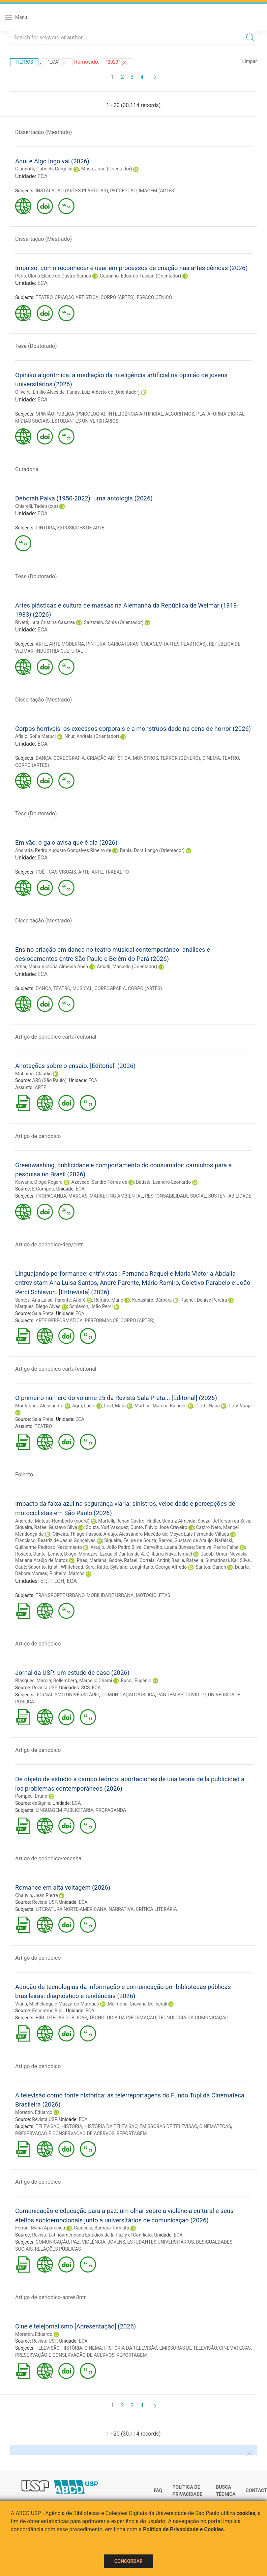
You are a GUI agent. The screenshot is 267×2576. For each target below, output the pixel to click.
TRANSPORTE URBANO (59, 1595)
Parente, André (70, 1300)
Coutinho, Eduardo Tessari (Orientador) (140, 276)
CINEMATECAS (215, 2126)
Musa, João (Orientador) (106, 168)
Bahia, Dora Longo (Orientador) (152, 850)
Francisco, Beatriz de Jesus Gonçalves (55, 1540)
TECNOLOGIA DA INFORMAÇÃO (122, 2017)
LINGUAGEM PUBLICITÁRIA (64, 1810)
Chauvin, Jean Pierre (36, 1895)
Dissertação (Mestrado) (43, 132)
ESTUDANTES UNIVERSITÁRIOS (85, 421)
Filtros (24, 62)
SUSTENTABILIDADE (229, 1196)
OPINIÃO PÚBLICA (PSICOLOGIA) (71, 414)
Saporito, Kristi (43, 1567)
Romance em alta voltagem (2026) (62, 1887)
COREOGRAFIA (69, 758)
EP (43, 1581)
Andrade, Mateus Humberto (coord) (52, 1521)
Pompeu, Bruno (31, 1796)
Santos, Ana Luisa (34, 1300)
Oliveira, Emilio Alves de (40, 392)
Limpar (249, 61)
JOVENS (116, 2242)
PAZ (75, 2242)
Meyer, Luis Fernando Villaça (199, 1534)
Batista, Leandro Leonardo (163, 1182)
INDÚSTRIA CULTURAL (59, 651)
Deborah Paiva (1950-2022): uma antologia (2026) (84, 498)
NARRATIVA (121, 1909)
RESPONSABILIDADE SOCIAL (175, 1196)
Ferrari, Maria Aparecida (40, 2227)
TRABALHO (117, 872)
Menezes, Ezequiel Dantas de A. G (114, 1554)
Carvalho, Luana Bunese (169, 1547)
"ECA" (57, 62)
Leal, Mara (115, 1405)
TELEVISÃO (47, 2126)
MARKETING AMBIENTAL (116, 1196)
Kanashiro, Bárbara (152, 1300)
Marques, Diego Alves (37, 1306)
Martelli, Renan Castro (121, 1521)
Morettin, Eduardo (33, 2112)
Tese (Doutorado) (36, 346)
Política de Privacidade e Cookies (183, 2529)
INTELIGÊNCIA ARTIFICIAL (135, 414)
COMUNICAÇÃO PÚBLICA (128, 1694)
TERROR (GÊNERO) (180, 758)
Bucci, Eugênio (136, 1680)
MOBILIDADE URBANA (110, 1595)
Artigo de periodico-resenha (48, 1858)
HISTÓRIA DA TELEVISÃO (110, 2126)
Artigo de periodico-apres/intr (50, 2297)
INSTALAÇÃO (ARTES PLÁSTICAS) (72, 190)
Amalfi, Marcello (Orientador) (127, 966)
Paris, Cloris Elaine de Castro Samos (53, 276)
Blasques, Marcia (33, 1680)
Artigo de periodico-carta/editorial (55, 1037)
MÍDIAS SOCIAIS (32, 421)
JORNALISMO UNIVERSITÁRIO (67, 1694)
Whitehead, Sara (77, 1567)
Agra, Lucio (83, 1405)
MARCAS (78, 1196)
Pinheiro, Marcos (66, 1573)
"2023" (117, 62)
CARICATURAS (123, 644)
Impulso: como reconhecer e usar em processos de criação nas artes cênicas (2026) (131, 267)
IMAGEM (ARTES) (157, 190)
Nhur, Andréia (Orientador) (91, 736)
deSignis (41, 1803)
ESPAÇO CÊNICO (154, 297)
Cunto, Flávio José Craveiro (158, 1527)
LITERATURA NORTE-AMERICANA (71, 1909)
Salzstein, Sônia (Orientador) (114, 622)
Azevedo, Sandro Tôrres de (99, 1182)
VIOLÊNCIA (94, 2242)
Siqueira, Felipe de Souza (130, 1540)
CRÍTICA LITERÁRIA (156, 1909)
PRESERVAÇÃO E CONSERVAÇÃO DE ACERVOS (65, 2133)
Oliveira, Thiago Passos (77, 1534)
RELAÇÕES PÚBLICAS (58, 2249)
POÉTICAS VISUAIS (56, 872)
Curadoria (26, 469)
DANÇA (43, 758)
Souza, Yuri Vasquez (107, 1527)
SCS (85, 1687)
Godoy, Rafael (123, 1560)
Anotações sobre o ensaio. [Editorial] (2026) (75, 1065)
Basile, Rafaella (187, 1560)
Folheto (24, 1474)
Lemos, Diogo (62, 1554)
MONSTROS (145, 758)
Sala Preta (43, 1313)
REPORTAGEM (132, 2133)
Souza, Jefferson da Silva (224, 1521)
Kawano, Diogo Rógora (39, 1182)
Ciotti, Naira (208, 1405)
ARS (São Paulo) (49, 1080)
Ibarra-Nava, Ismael (172, 1554)
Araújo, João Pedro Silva (116, 1547)
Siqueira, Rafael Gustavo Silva (46, 1527)
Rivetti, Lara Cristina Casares (45, 622)
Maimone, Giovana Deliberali (137, 2004)
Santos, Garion (211, 1567)
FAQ (158, 2490)
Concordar (128, 2561)
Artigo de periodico (38, 1136)
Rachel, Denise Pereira (203, 1300)
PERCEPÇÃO (123, 190)
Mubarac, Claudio (33, 1073)
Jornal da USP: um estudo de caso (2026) (72, 1672)
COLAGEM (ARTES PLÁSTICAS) (174, 644)
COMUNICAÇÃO (52, 2242)
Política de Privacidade (187, 2491)
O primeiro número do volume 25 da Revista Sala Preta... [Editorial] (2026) (116, 1397)
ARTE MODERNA (66, 644)
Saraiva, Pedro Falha (217, 1547)
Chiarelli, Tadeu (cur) (36, 506)
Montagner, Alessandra (39, 1405)
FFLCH (56, 1581)
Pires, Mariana (92, 1560)
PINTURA (45, 527)
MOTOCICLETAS (153, 1595)
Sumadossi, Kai (221, 1560)
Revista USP (44, 1687)
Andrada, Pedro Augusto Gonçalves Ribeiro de (63, 850)
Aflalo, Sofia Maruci (35, 736)
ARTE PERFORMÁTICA (59, 1320)
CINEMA (211, 758)
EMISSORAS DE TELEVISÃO (168, 2126)
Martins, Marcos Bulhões (161, 1405)
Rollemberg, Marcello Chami (82, 1680)
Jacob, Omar (214, 1554)
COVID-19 (195, 1694)
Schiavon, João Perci (91, 1306)
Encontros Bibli (47, 2010)
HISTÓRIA (71, 2126)
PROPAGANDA (51, 1196)
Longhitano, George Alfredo (158, 1567)
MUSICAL (82, 988)
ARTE (41, 644)
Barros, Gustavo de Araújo (185, 1540)
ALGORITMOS (179, 414)
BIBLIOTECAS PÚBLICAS (61, 2017)
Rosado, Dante (30, 1554)
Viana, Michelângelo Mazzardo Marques (57, 2004)
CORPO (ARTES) (117, 297)
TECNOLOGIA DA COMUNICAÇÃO (193, 2017)
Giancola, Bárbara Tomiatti (101, 2227)
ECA (42, 176)
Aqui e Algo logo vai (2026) (52, 161)
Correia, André (154, 1560)
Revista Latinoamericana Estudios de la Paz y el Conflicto (92, 2235)
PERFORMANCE (101, 1320)
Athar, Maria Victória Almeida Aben (51, 966)
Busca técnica (225, 2491)
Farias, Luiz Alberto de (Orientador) (103, 392)
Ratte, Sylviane (112, 1567)
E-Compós (43, 1189)
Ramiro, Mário (108, 1300)
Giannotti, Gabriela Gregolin (43, 168)
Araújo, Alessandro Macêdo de (135, 1534)
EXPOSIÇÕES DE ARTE (81, 527)
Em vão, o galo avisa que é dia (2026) (66, 842)
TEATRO (43, 297)
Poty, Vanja (240, 1405)
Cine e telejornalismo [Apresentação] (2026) (75, 2326)
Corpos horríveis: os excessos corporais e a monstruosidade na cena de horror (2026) (133, 728)
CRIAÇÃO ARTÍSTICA (76, 297)
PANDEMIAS (170, 1694)
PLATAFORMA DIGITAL (220, 414)
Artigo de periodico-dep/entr (49, 1244)
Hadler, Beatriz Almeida (171, 1521)
